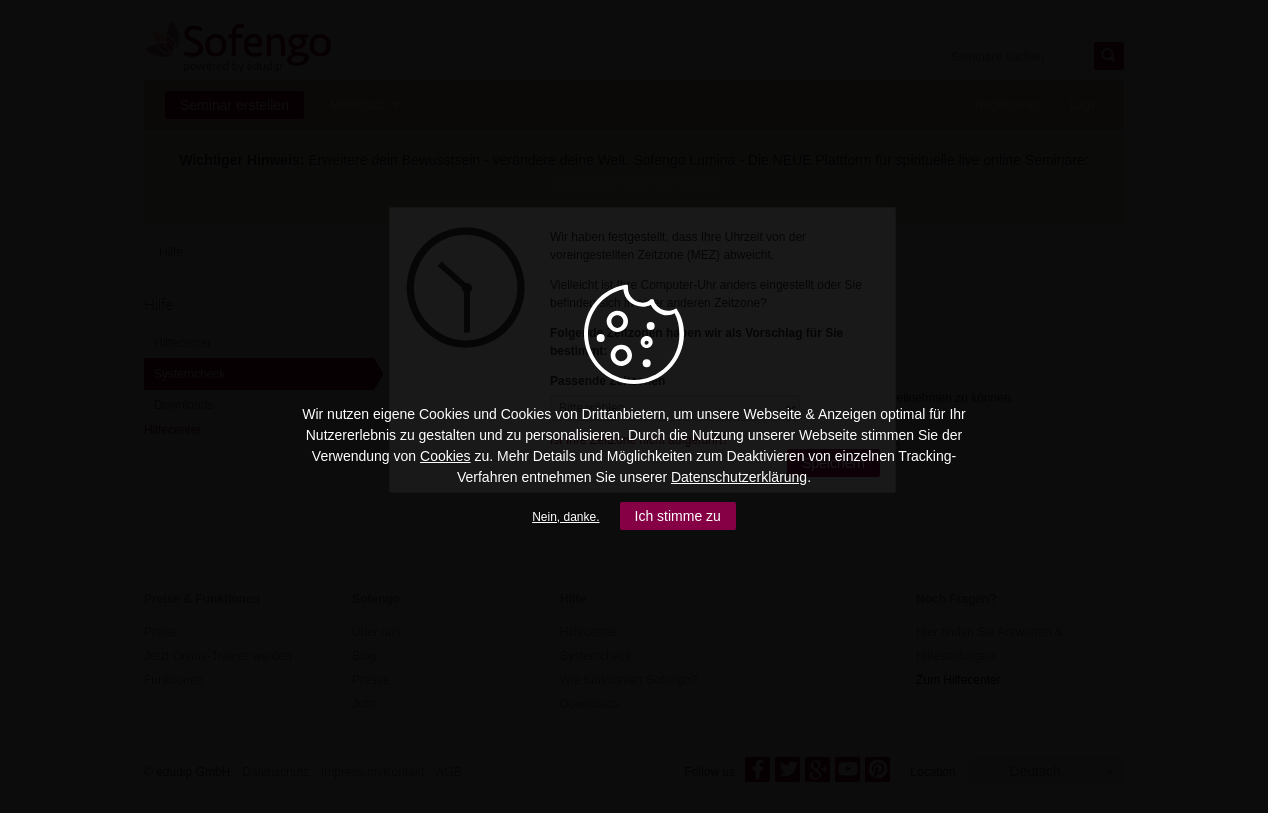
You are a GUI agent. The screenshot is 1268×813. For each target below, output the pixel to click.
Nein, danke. (565, 517)
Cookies (445, 456)
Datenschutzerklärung (739, 477)
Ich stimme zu (678, 516)
